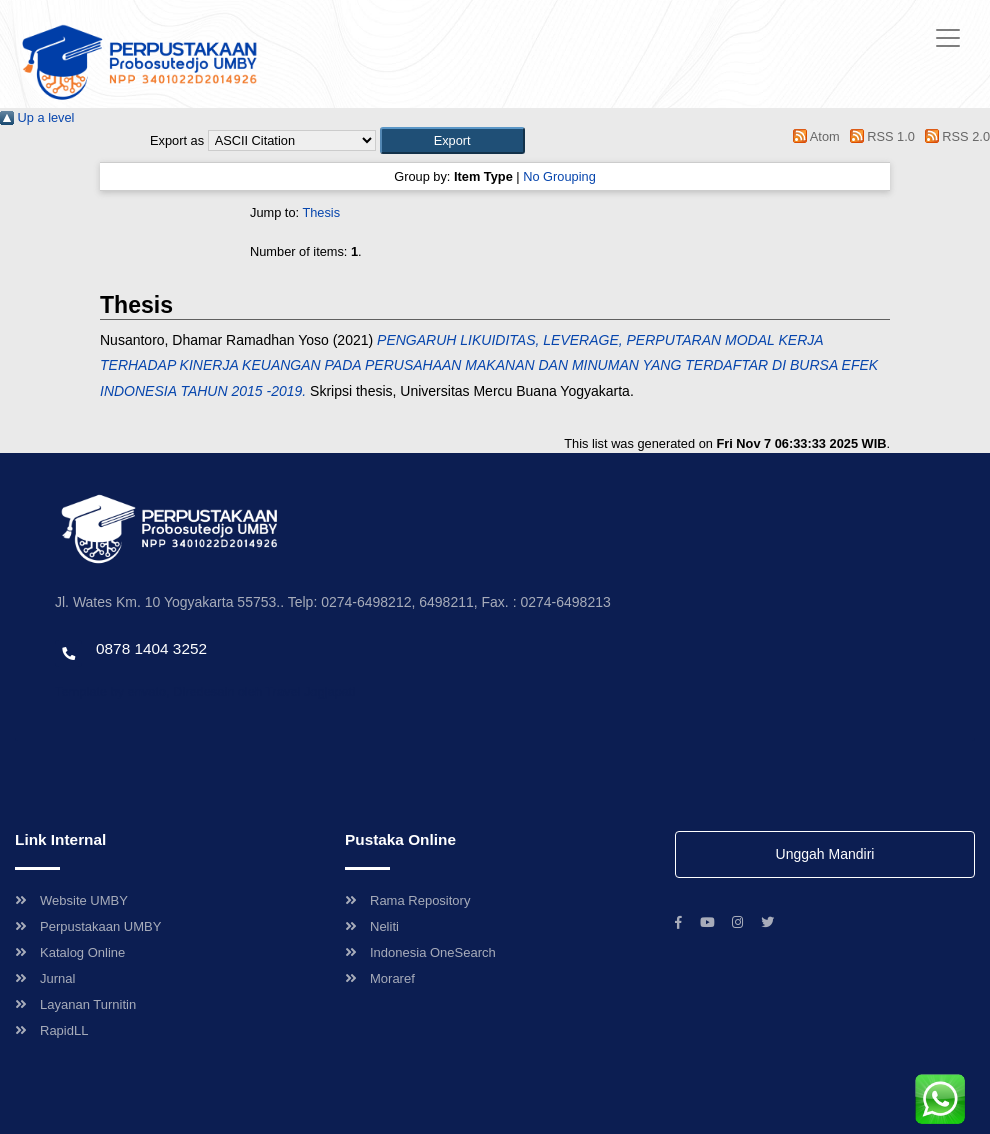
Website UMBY (71, 900)
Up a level (37, 117)
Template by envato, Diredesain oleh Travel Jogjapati (205, 691)
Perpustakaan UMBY (88, 926)
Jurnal (45, 978)
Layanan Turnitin (75, 1004)
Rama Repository (407, 900)
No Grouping (559, 176)
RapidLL (51, 1030)
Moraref (380, 978)
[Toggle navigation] (948, 38)
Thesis (321, 212)
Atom (813, 136)
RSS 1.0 (879, 136)
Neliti (372, 926)
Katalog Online (70, 952)
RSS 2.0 (954, 136)
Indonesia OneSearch (420, 952)
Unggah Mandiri (825, 854)
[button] (452, 140)
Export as (177, 140)
